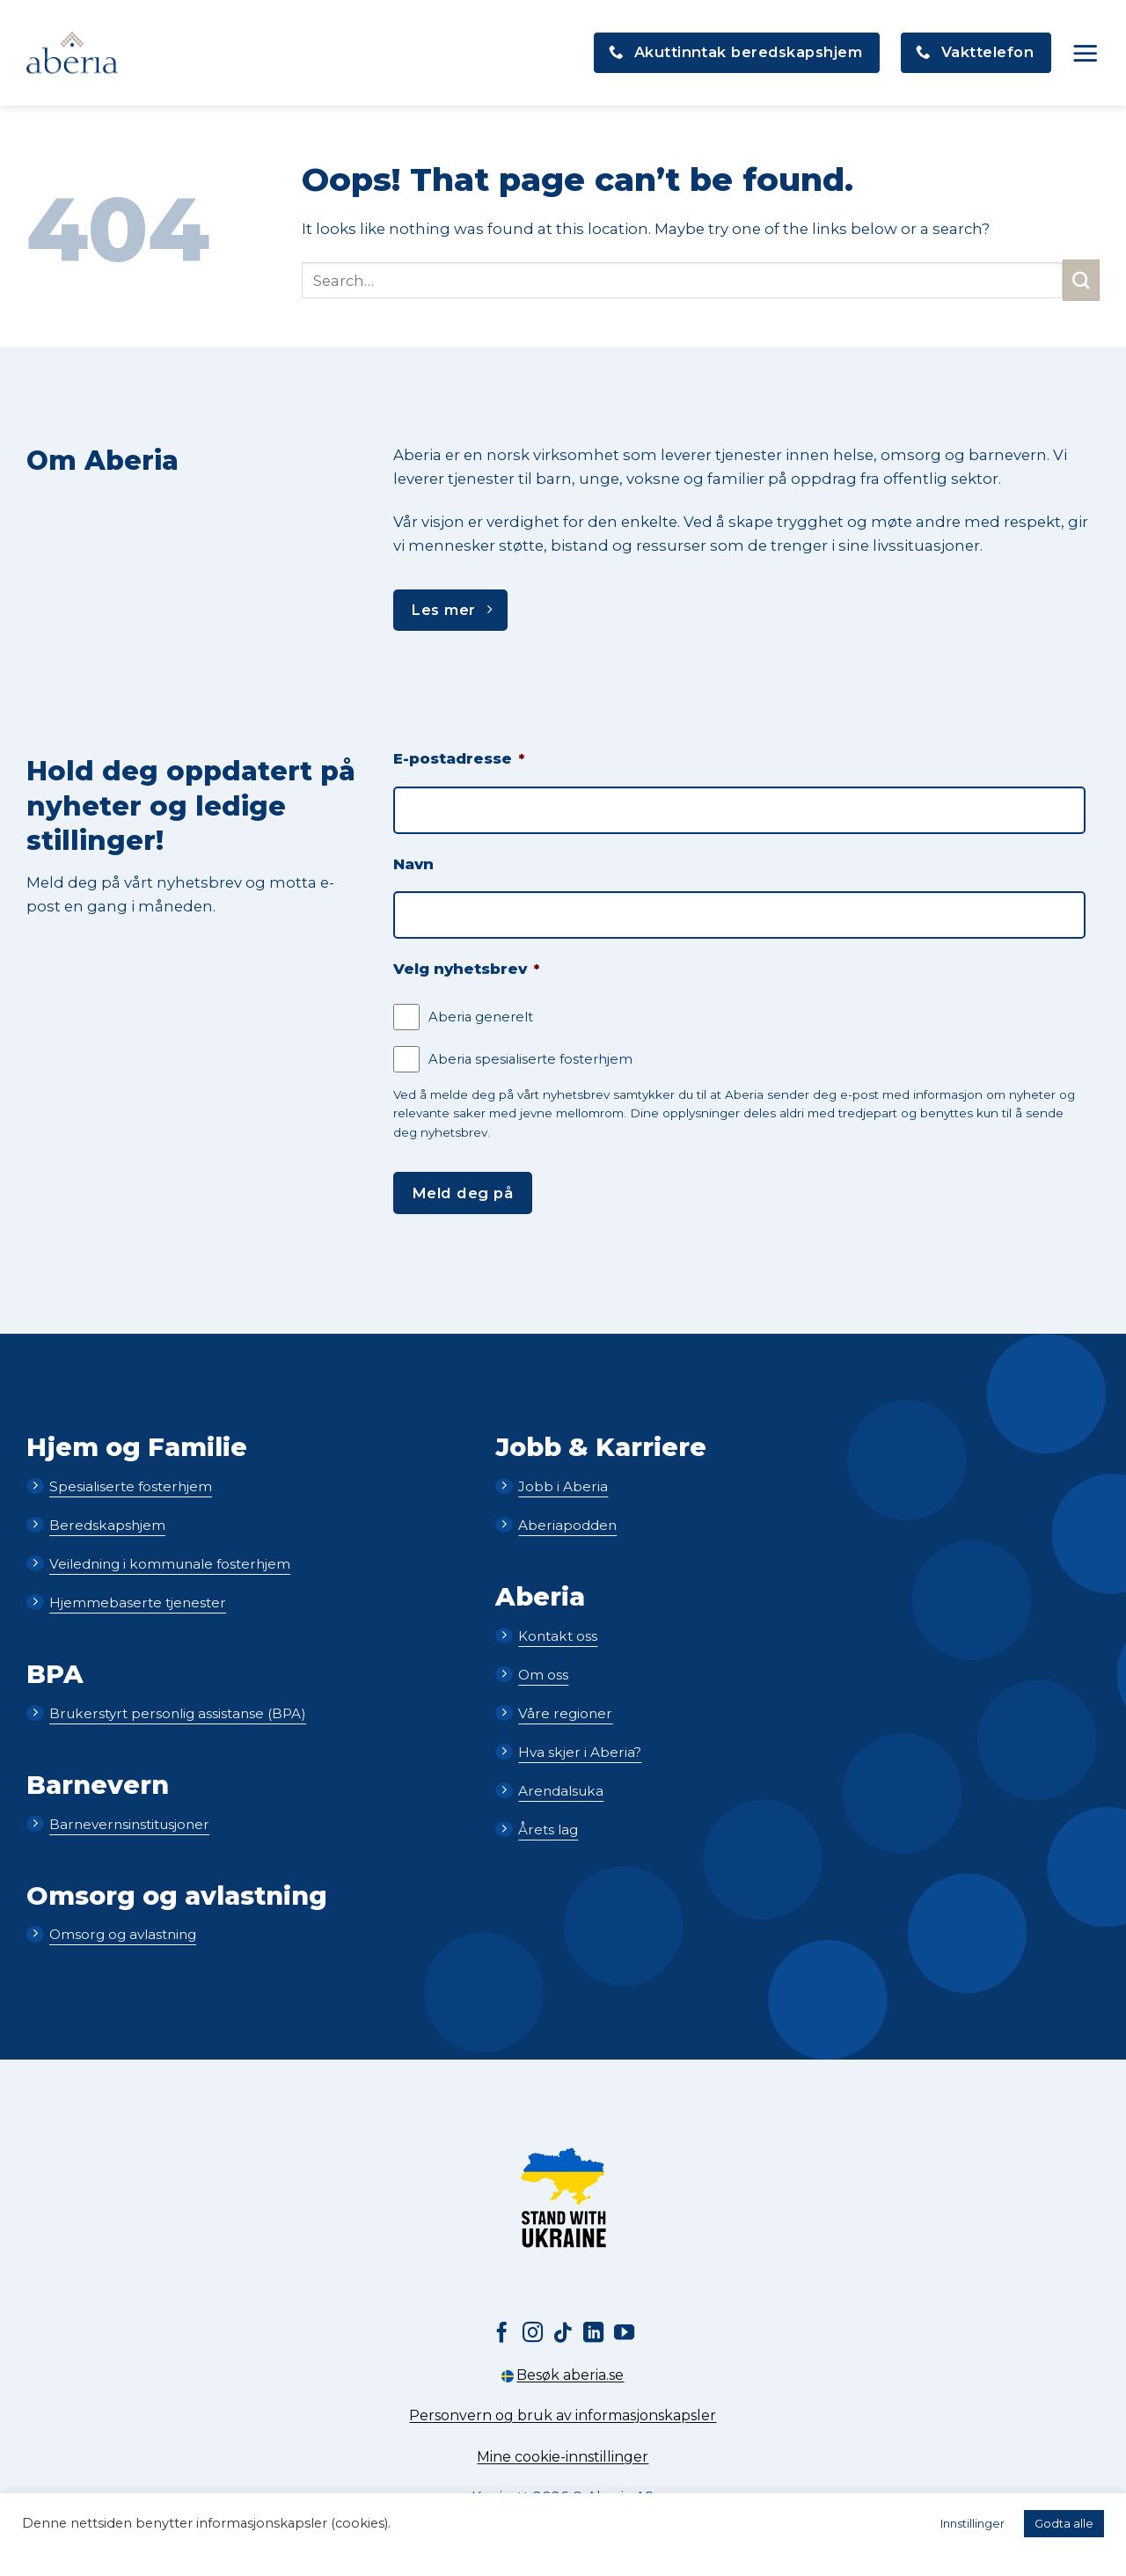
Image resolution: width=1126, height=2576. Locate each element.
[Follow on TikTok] (562, 2334)
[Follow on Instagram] (533, 2334)
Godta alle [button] (1064, 2523)
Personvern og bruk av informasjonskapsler (562, 2415)
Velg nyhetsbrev (466, 968)
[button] (1085, 52)
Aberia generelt (480, 1017)
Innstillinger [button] (972, 2523)
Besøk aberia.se (562, 2375)
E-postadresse (458, 758)
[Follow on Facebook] (502, 2334)
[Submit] (1081, 280)
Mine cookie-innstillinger (562, 2456)
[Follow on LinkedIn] (593, 2334)
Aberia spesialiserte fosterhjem (530, 1059)
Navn (413, 864)
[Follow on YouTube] (624, 2334)
